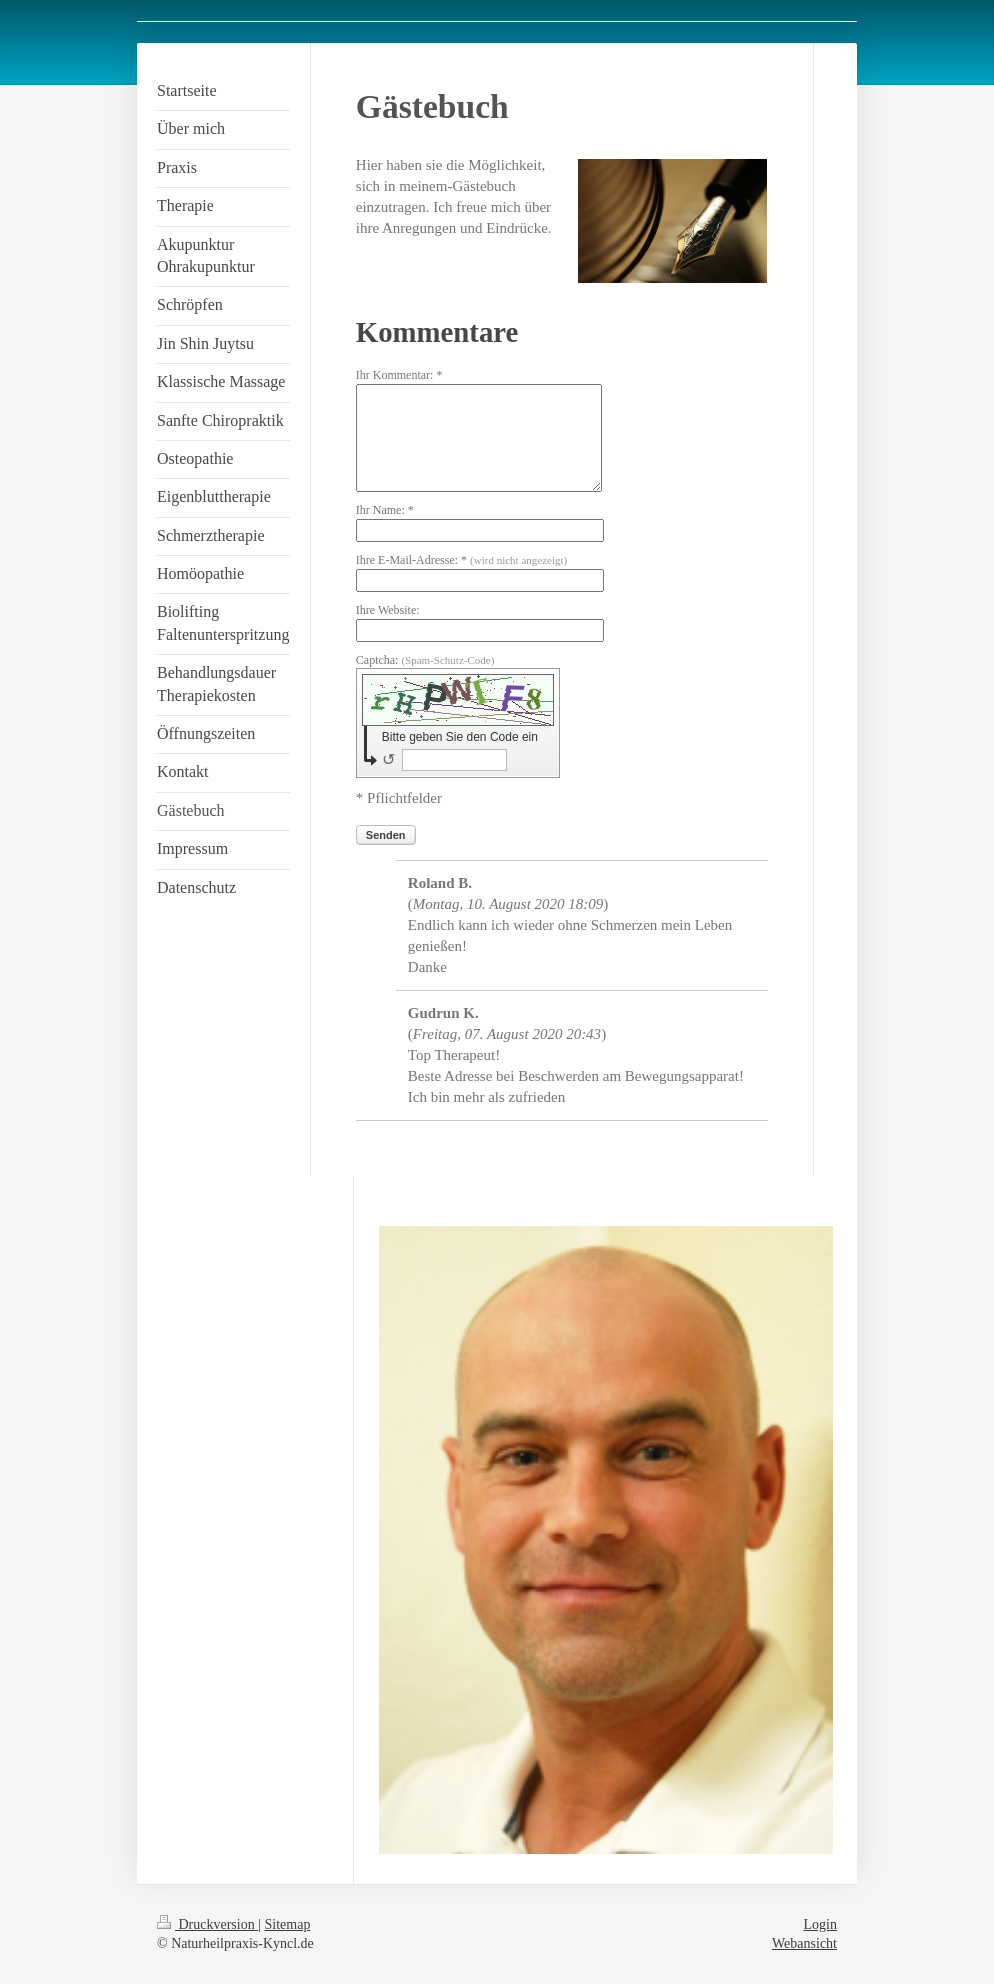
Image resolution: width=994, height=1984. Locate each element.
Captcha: (425, 660)
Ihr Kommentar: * (399, 375)
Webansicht (804, 1943)
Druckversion (207, 1924)
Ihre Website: (388, 610)
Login (820, 1924)
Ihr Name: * (385, 510)
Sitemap (288, 1924)
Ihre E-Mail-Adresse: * (461, 560)
